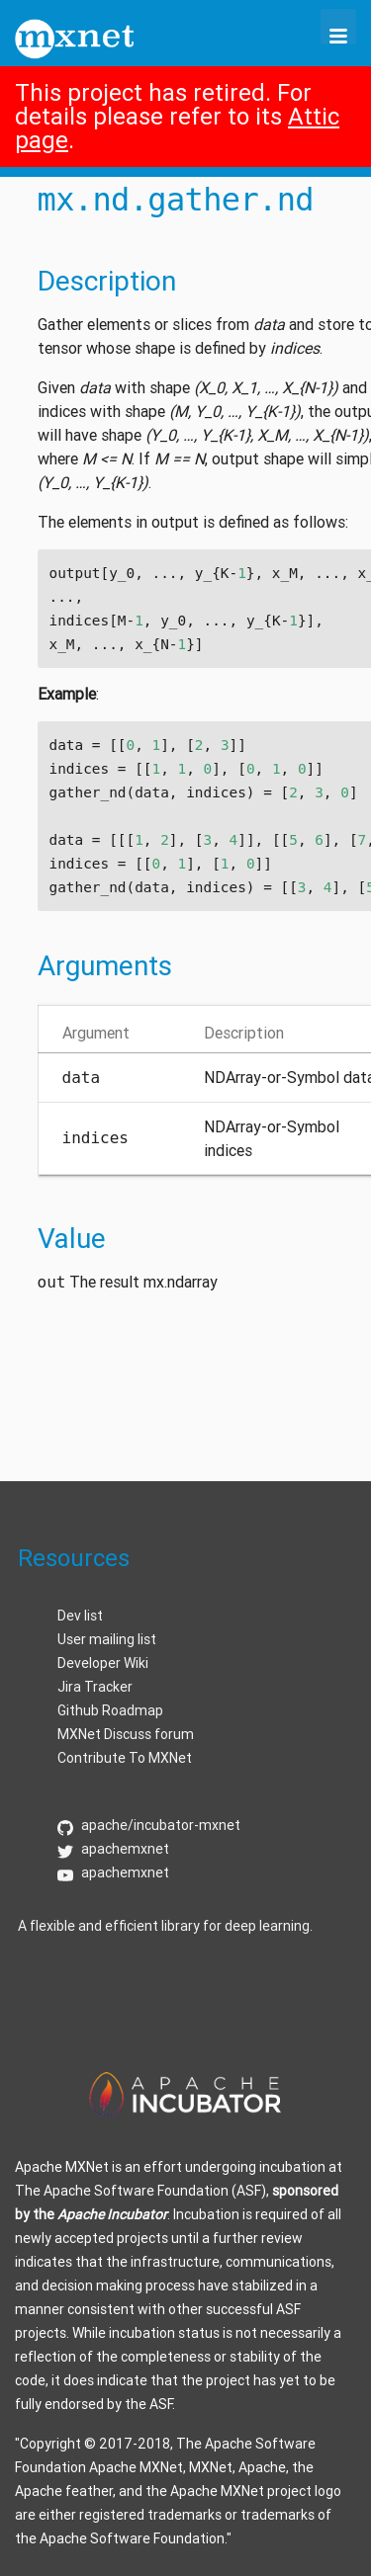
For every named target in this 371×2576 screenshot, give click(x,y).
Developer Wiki (102, 1663)
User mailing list (106, 1639)
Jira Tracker (95, 1687)
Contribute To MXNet (124, 1758)
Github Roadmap (110, 1710)
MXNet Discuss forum (125, 1734)
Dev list (80, 1615)
